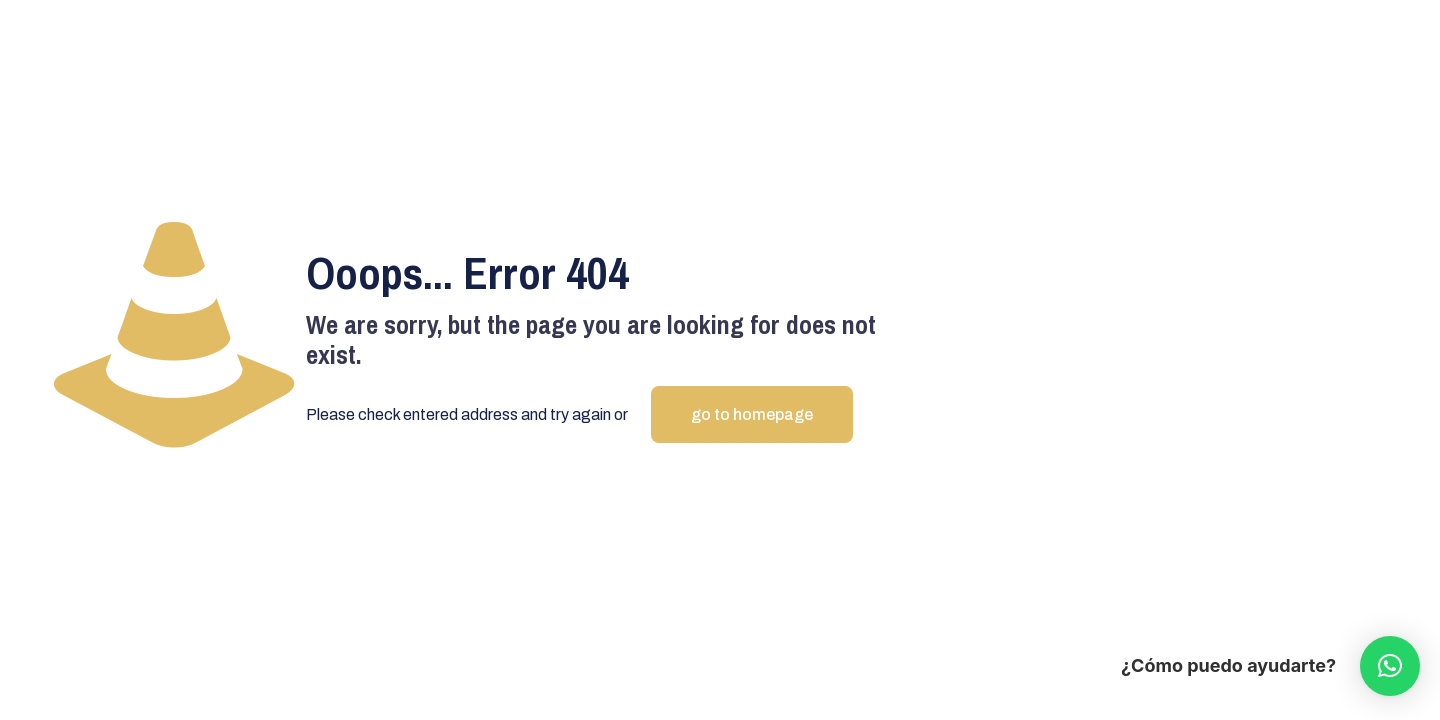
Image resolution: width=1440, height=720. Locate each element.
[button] (1390, 666)
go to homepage (752, 414)
